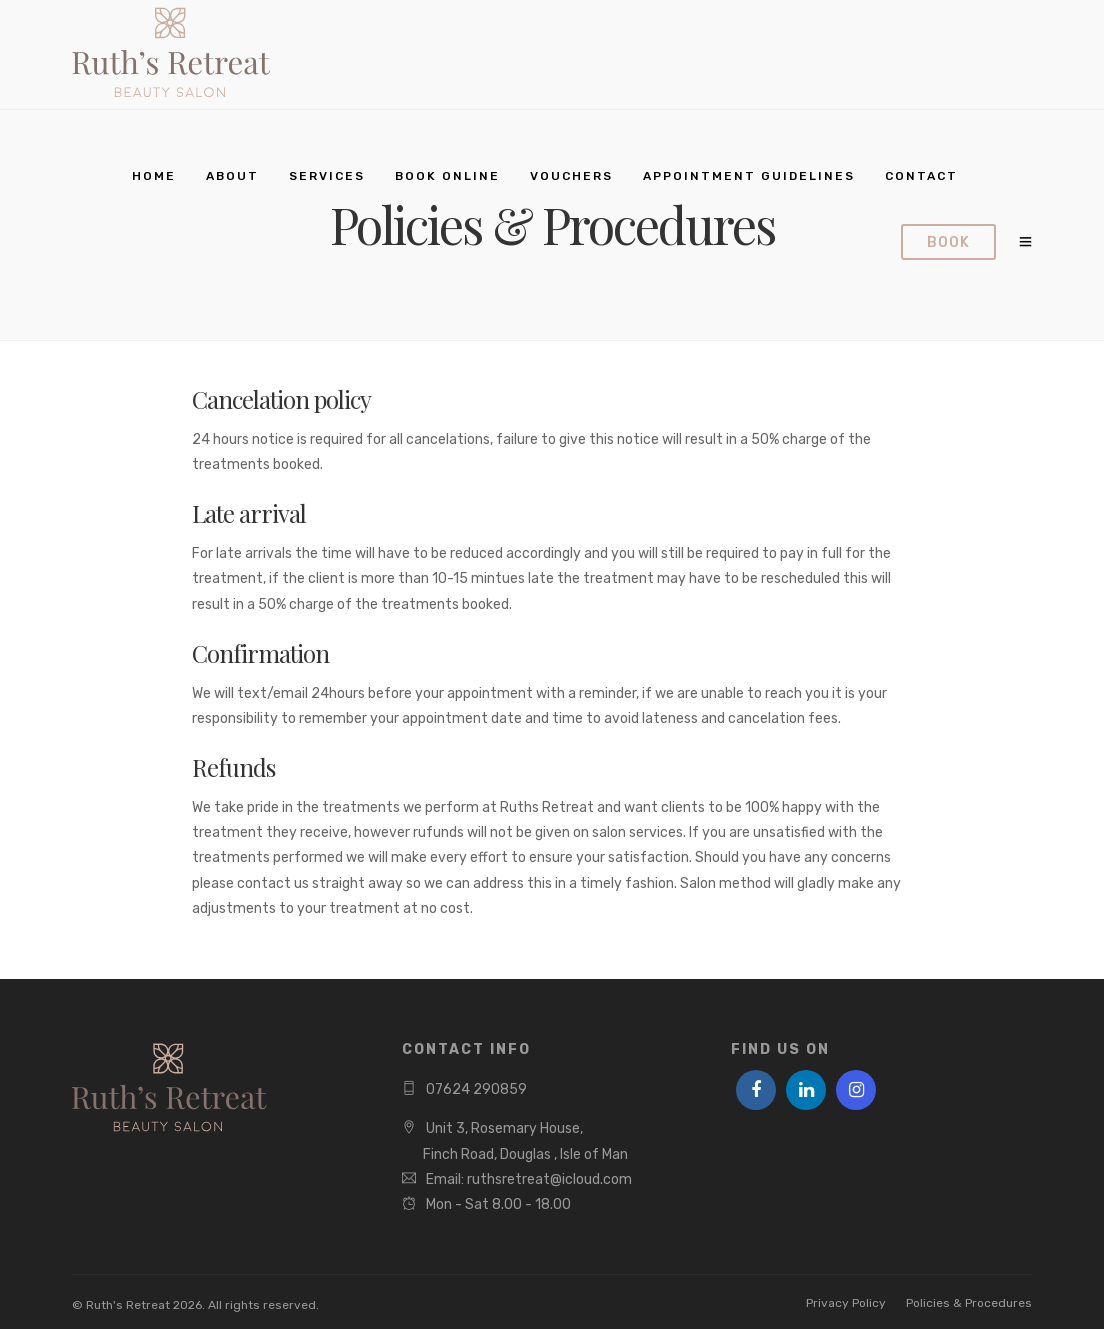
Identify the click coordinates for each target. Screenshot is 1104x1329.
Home (154, 176)
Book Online (447, 176)
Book (948, 242)
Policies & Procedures (969, 1303)
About (232, 176)
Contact (921, 176)
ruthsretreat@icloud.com (549, 1179)
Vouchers (571, 176)
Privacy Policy (846, 1303)
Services (327, 176)
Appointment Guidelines (749, 176)
